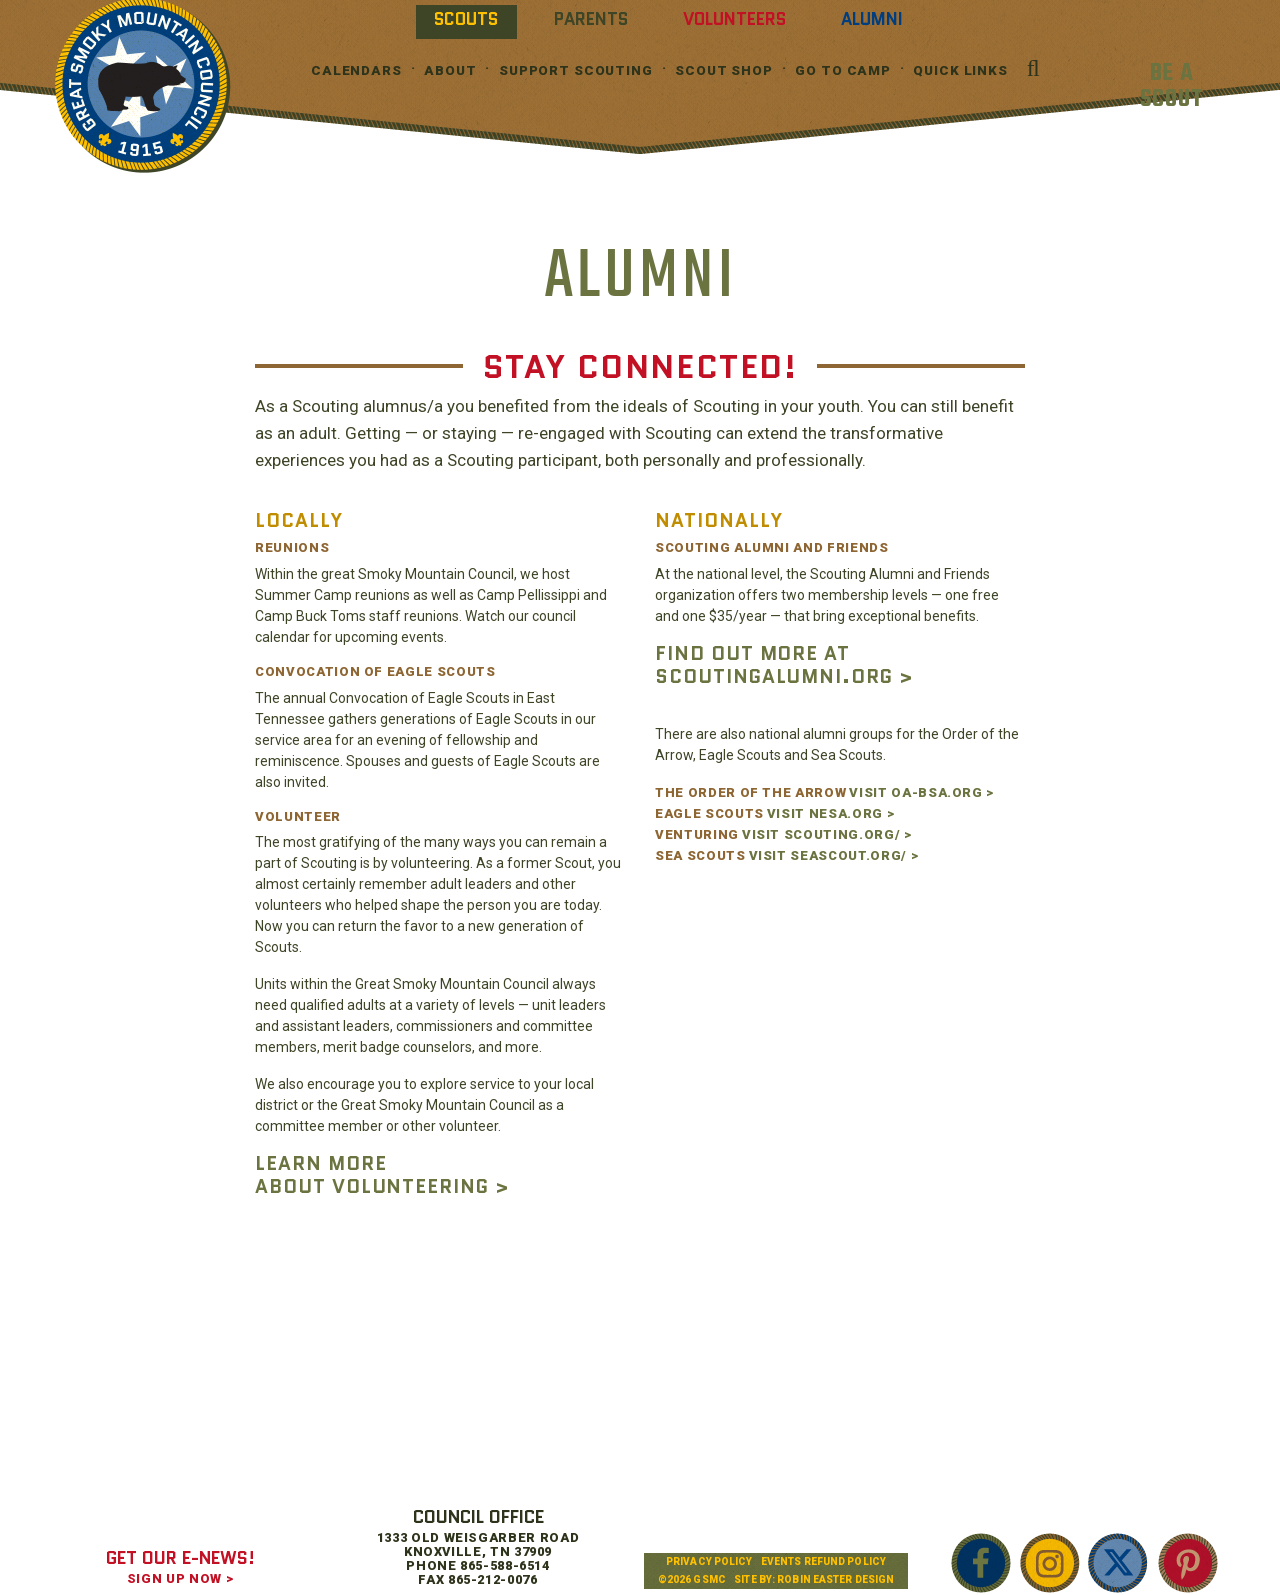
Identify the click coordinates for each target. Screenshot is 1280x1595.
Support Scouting (576, 70)
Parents (591, 19)
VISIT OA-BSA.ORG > (921, 792)
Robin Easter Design (835, 1579)
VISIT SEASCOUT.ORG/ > (834, 855)
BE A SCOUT (1172, 86)
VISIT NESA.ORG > (830, 813)
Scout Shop (724, 70)
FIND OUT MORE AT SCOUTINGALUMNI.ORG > (784, 665)
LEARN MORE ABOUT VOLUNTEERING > (382, 1175)
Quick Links (960, 70)
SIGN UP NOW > (180, 1578)
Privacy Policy (709, 1561)
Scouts (466, 19)
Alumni (872, 19)
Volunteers (734, 19)
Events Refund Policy (823, 1561)
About (450, 70)
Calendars (356, 70)
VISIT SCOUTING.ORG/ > (827, 834)
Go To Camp (843, 70)
